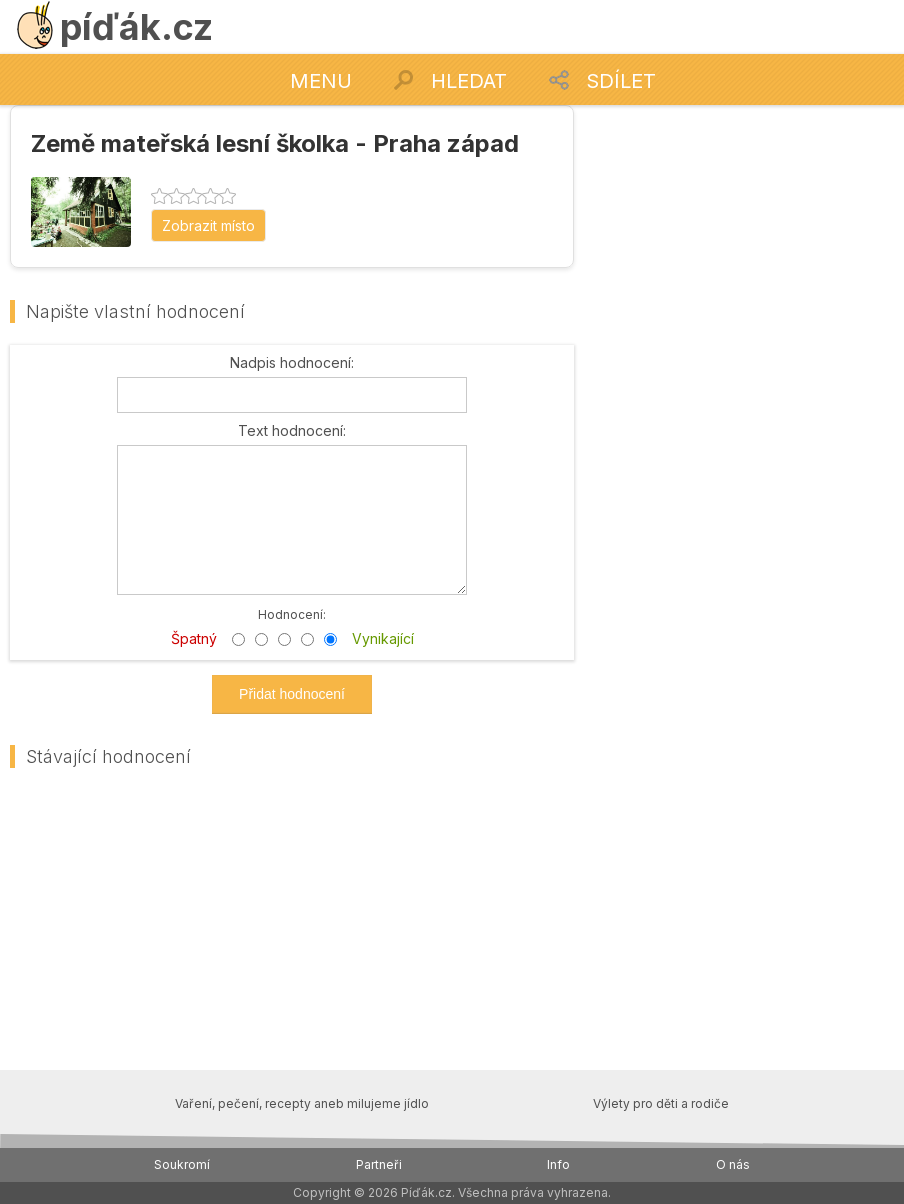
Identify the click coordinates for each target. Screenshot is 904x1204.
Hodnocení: (292, 613)
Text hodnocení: (292, 431)
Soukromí (182, 1164)
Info (558, 1164)
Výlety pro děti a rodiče (661, 1103)
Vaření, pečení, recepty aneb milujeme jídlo (302, 1103)
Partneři (379, 1164)
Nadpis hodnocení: (292, 363)
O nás (733, 1164)
